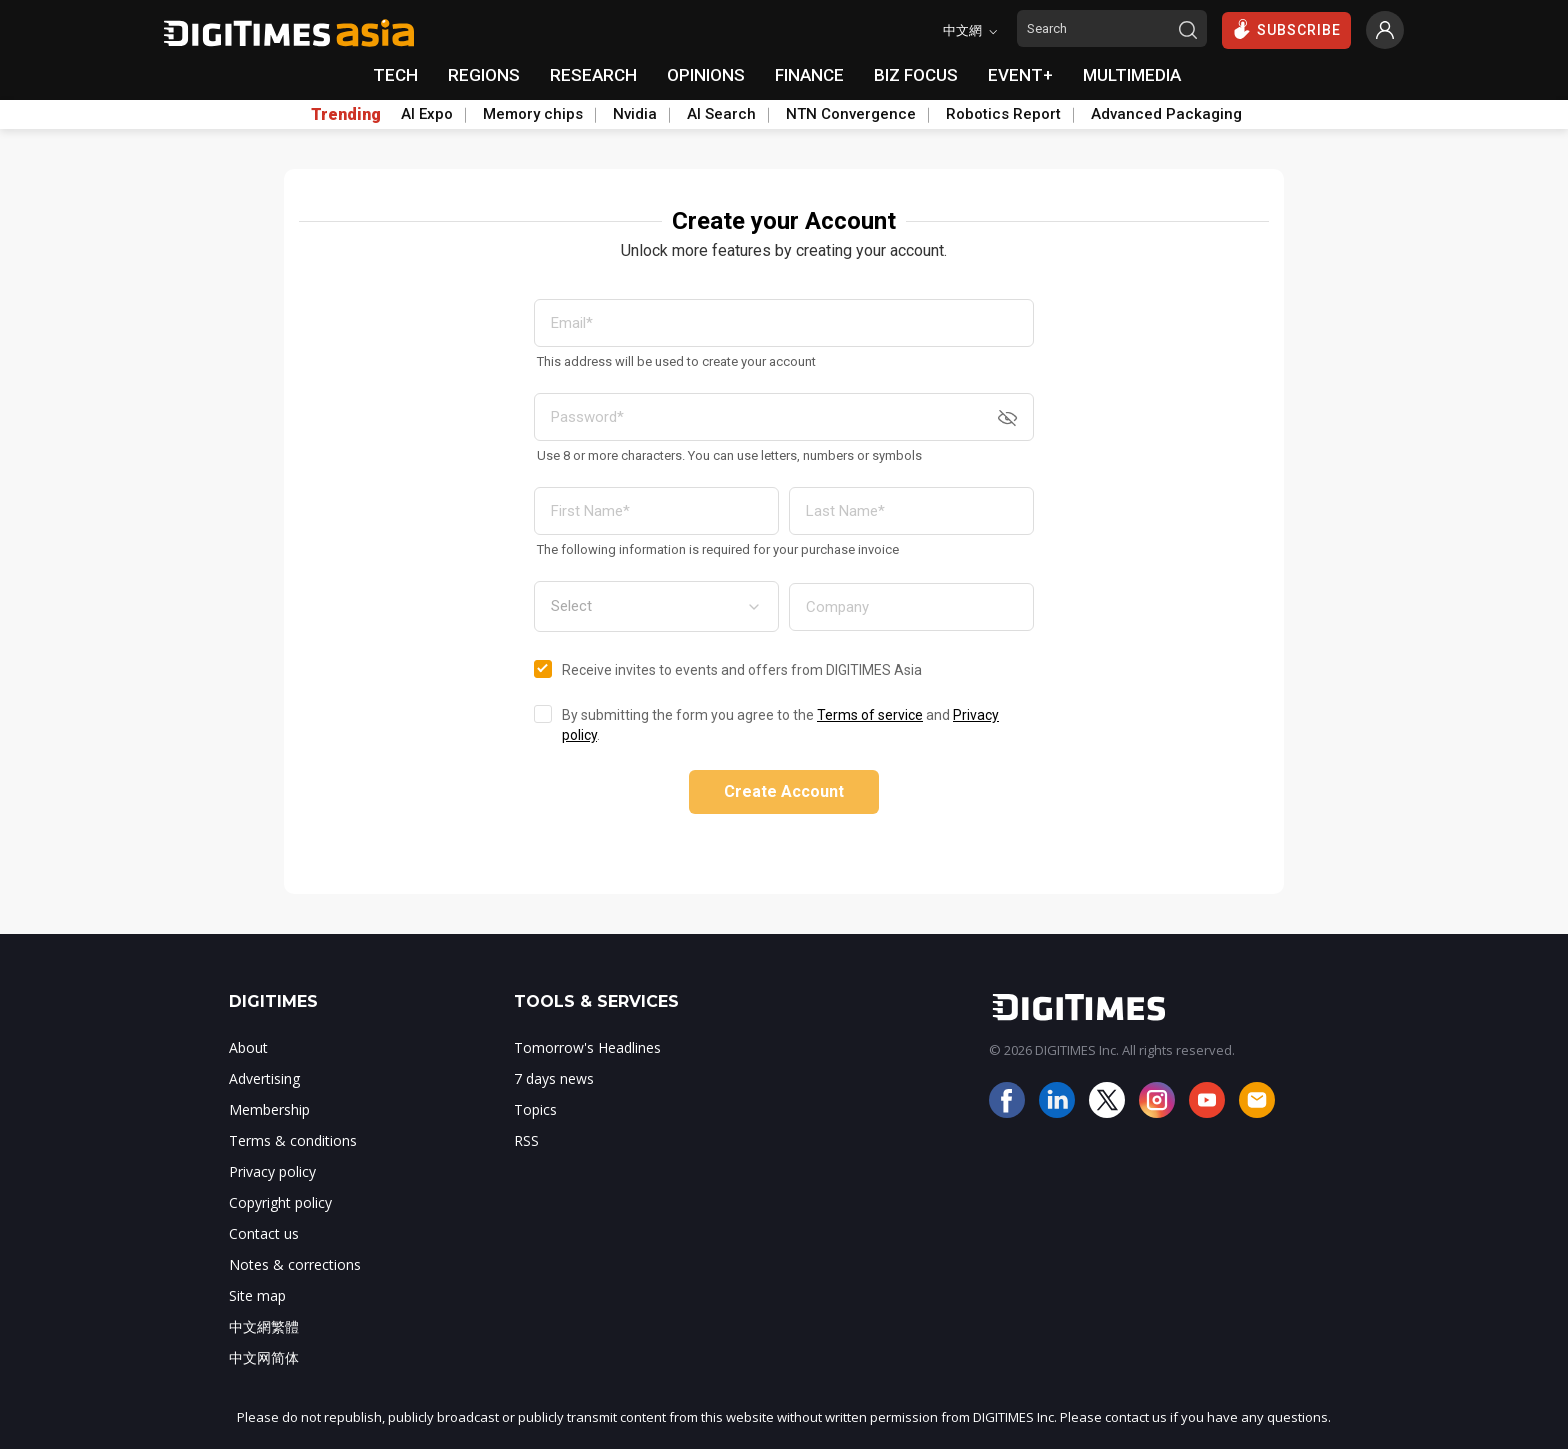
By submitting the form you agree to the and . (780, 725)
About (248, 1047)
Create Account (784, 791)
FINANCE (809, 75)
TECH (395, 75)
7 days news (554, 1078)
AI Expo (427, 114)
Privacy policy (272, 1171)
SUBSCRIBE (1286, 29)
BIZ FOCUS (916, 75)
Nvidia (635, 114)
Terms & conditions (293, 1140)
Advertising (264, 1078)
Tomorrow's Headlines (587, 1047)
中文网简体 (264, 1357)
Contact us (264, 1233)
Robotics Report (1003, 114)
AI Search (721, 114)
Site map (257, 1295)
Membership (269, 1109)
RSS (526, 1140)
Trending (346, 115)
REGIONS (484, 75)
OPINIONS (706, 75)
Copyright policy (280, 1202)
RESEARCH (593, 75)
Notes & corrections (295, 1264)
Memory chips (533, 114)
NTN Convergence (851, 114)
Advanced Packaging (1166, 114)
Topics (535, 1109)
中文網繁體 (264, 1326)
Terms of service (870, 715)
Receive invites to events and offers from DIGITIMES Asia (742, 670)
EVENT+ (1020, 75)
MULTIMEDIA (1132, 75)
